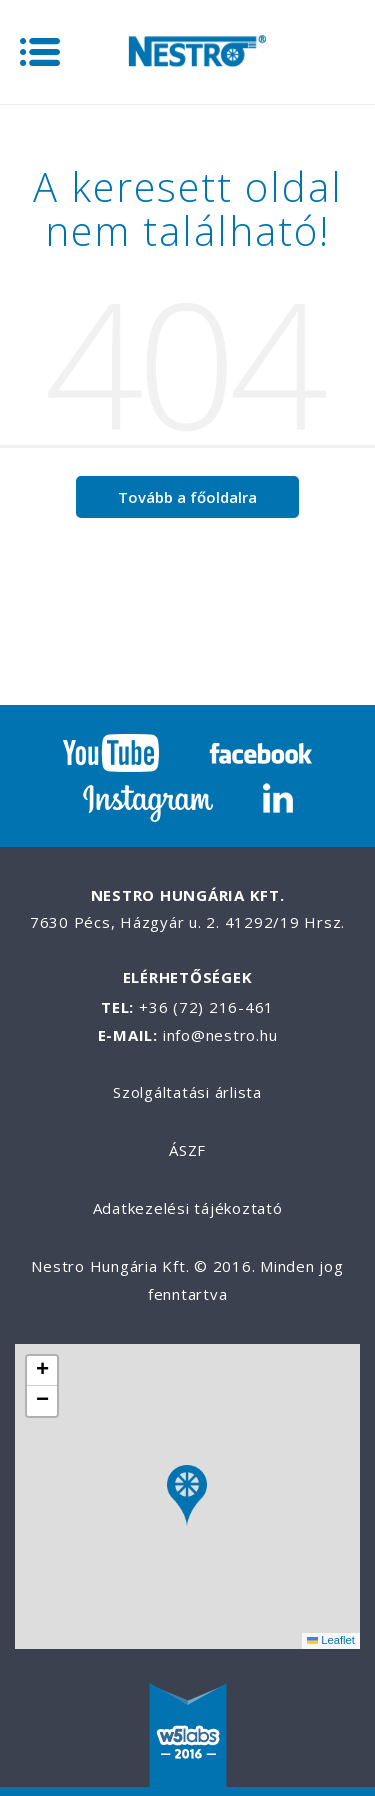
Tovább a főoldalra (187, 497)
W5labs (188, 1737)
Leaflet (331, 1640)
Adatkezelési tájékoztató (188, 1208)
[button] (187, 1496)
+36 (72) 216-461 (206, 1007)
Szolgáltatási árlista (187, 1092)
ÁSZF (187, 1150)
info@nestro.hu (220, 1035)
